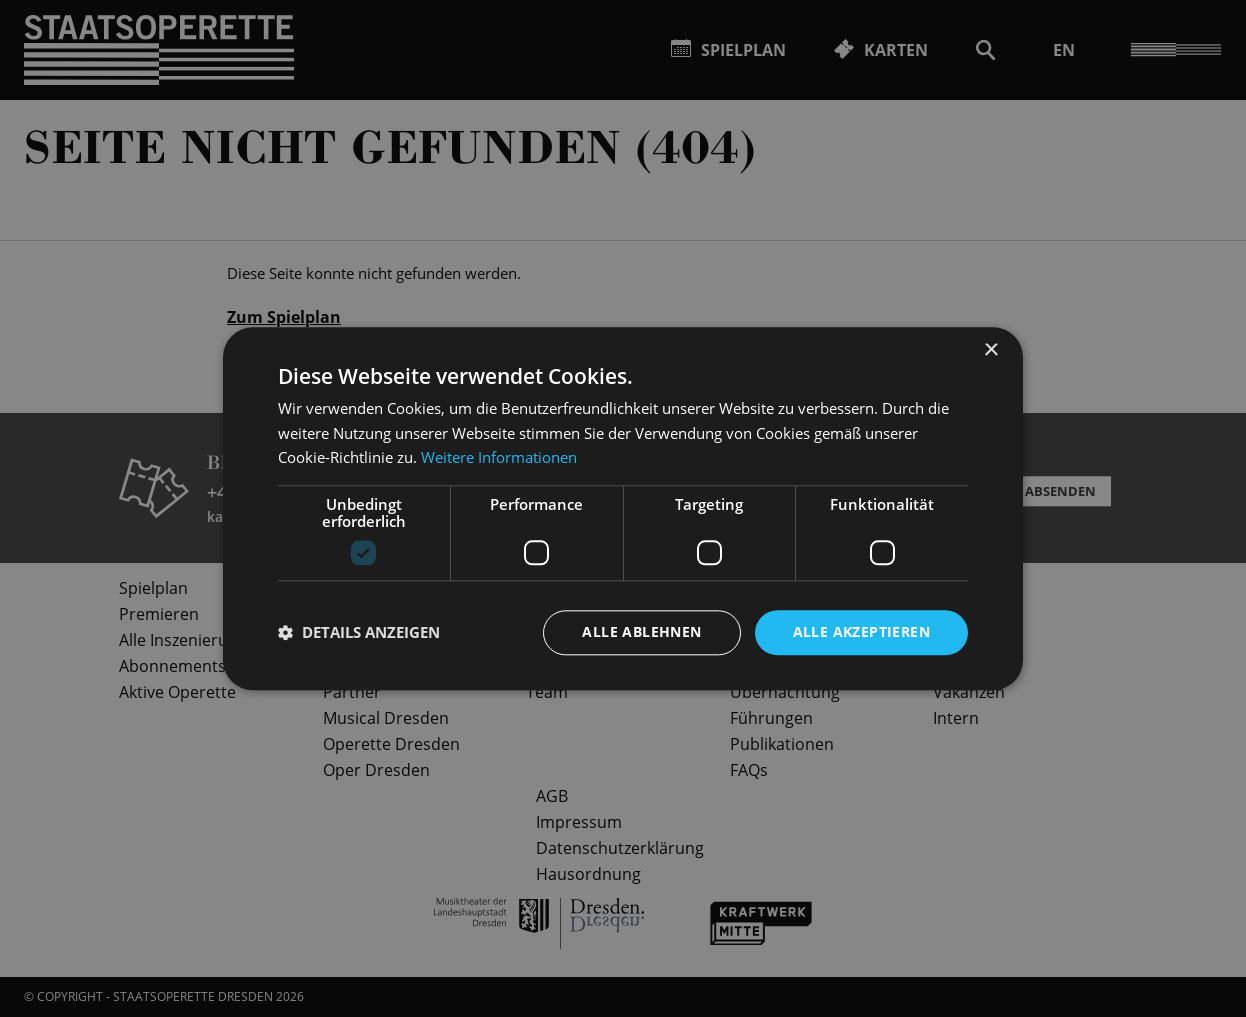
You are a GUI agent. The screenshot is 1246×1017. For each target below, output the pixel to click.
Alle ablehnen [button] (641, 631)
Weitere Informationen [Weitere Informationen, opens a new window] (499, 458)
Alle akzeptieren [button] (861, 631)
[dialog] (623, 508)
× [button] (990, 350)
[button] (359, 633)
